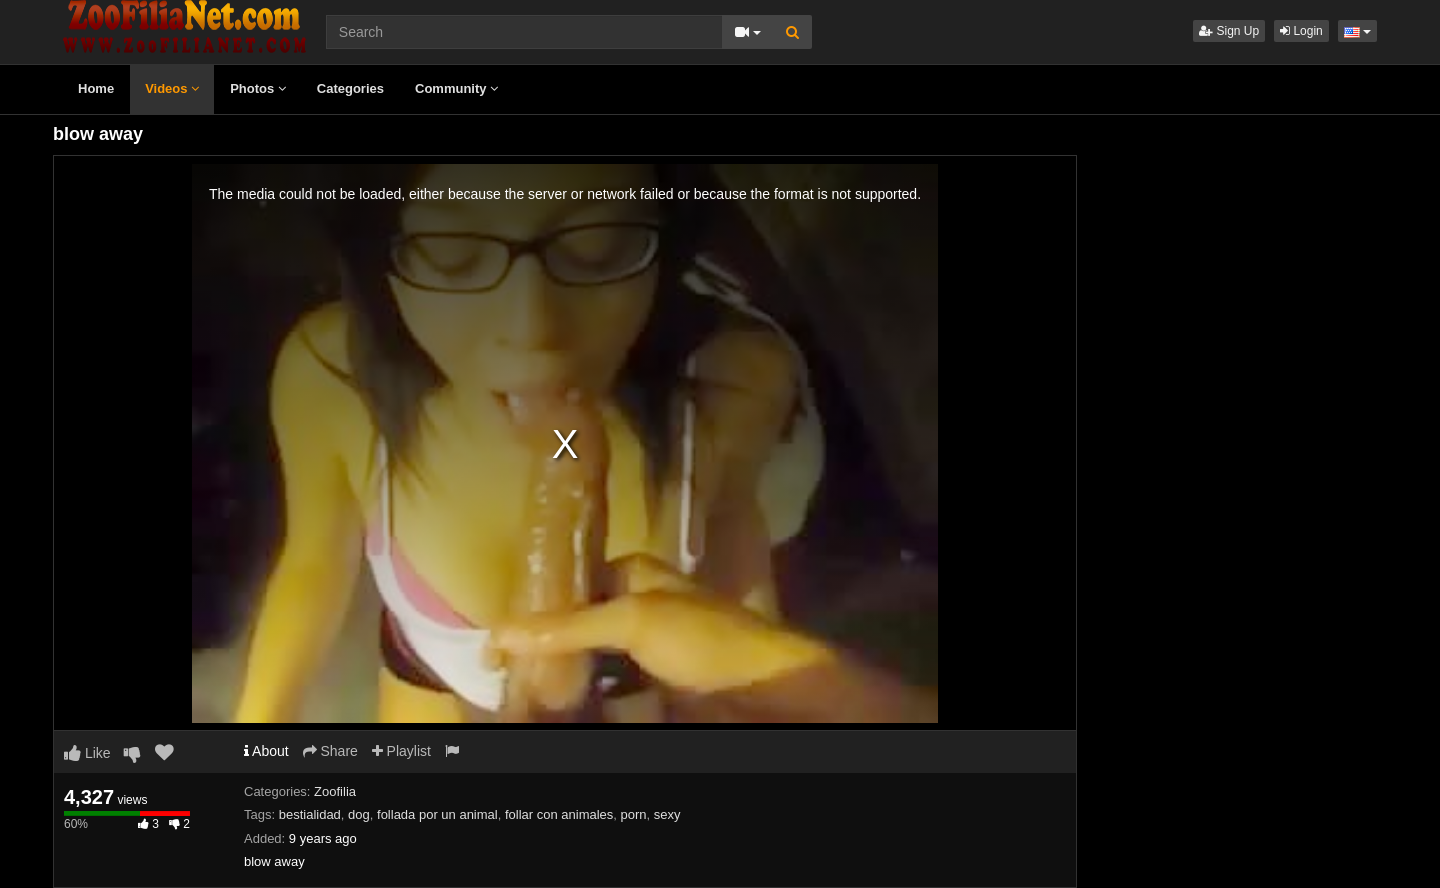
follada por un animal (437, 814)
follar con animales (559, 814)
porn (634, 814)
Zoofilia (335, 791)
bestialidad (310, 814)
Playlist (401, 751)
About (266, 751)
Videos (172, 88)
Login (1301, 31)
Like (87, 753)
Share (330, 751)
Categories (350, 88)
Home (96, 88)
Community (456, 88)
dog (359, 814)
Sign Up (1229, 31)
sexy (667, 814)
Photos (258, 88)
